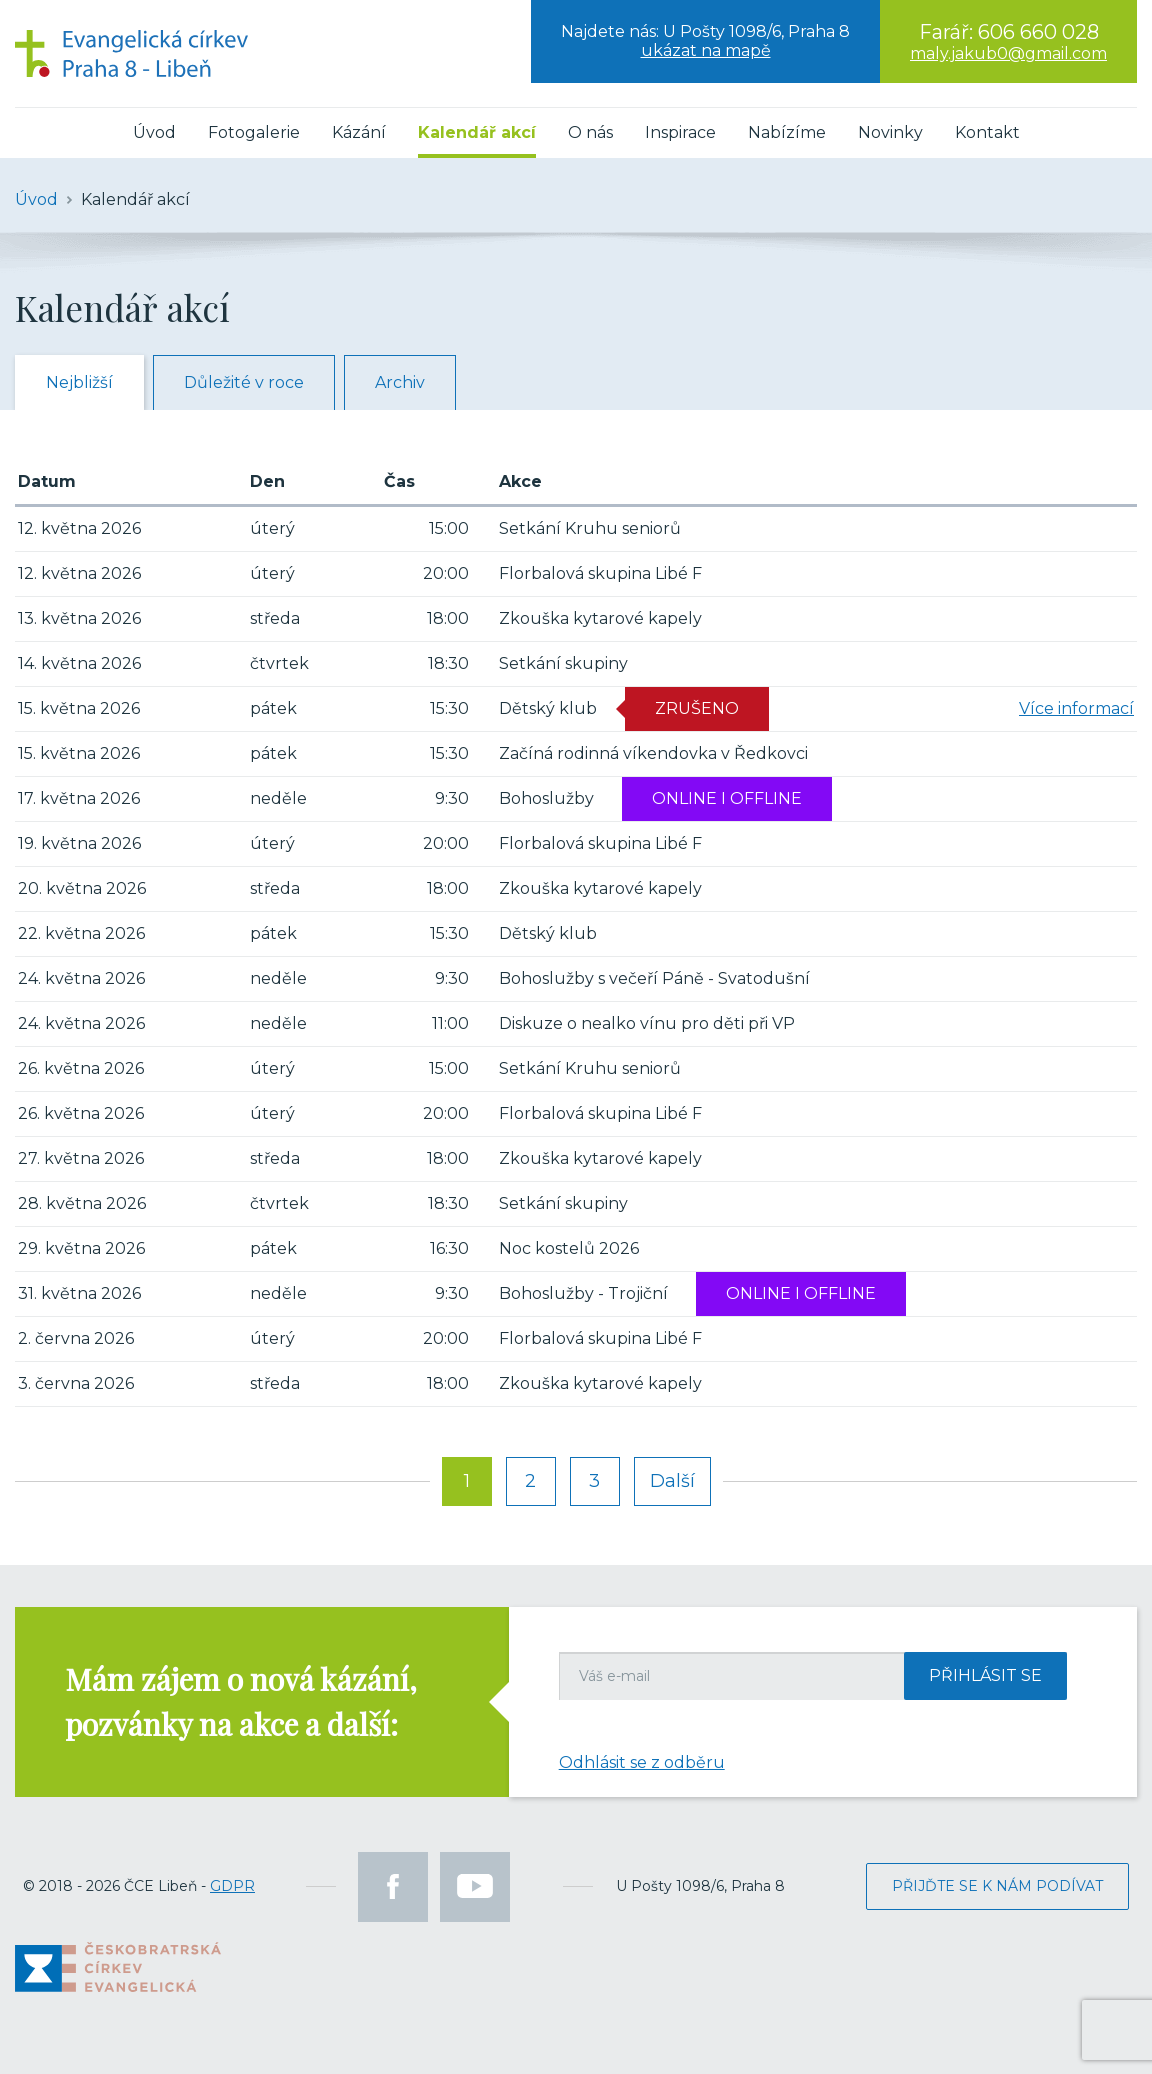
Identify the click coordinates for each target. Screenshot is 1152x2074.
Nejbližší (79, 382)
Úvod (154, 132)
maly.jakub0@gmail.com (1008, 53)
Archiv (400, 382)
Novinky (890, 132)
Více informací (1076, 708)
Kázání (359, 132)
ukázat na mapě (706, 50)
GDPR (232, 1886)
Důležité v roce (244, 382)
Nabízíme (787, 132)
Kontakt (987, 132)
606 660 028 (1038, 32)
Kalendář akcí (477, 132)
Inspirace (680, 132)
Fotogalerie (254, 132)
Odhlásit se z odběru (642, 1762)
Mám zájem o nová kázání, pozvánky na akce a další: (241, 1701)
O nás (590, 132)
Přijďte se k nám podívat (997, 1886)
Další (672, 1481)
